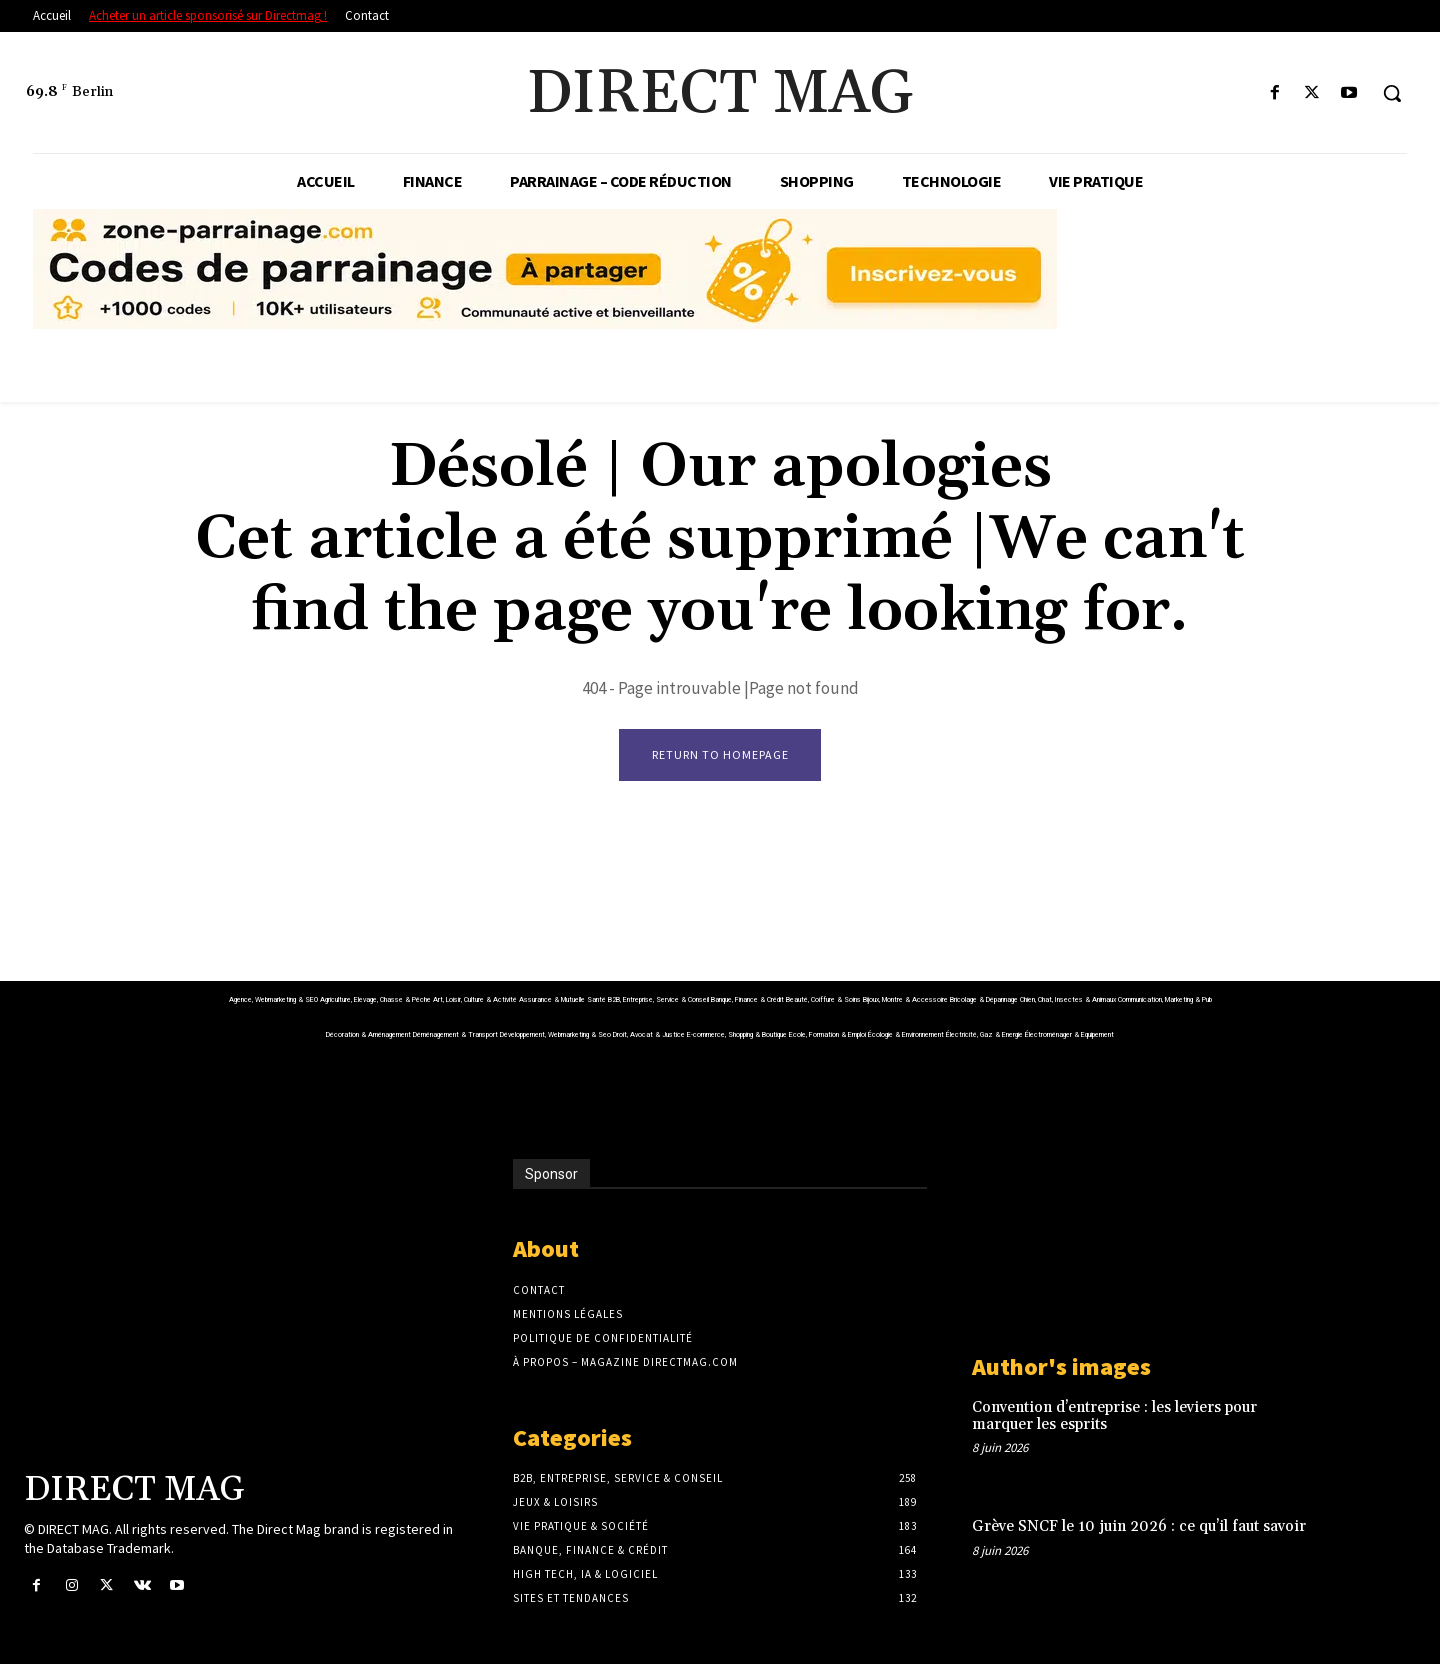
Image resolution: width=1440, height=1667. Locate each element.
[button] (1392, 93)
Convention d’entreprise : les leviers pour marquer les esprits (1114, 1419)
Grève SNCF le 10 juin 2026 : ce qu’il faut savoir (1139, 1529)
